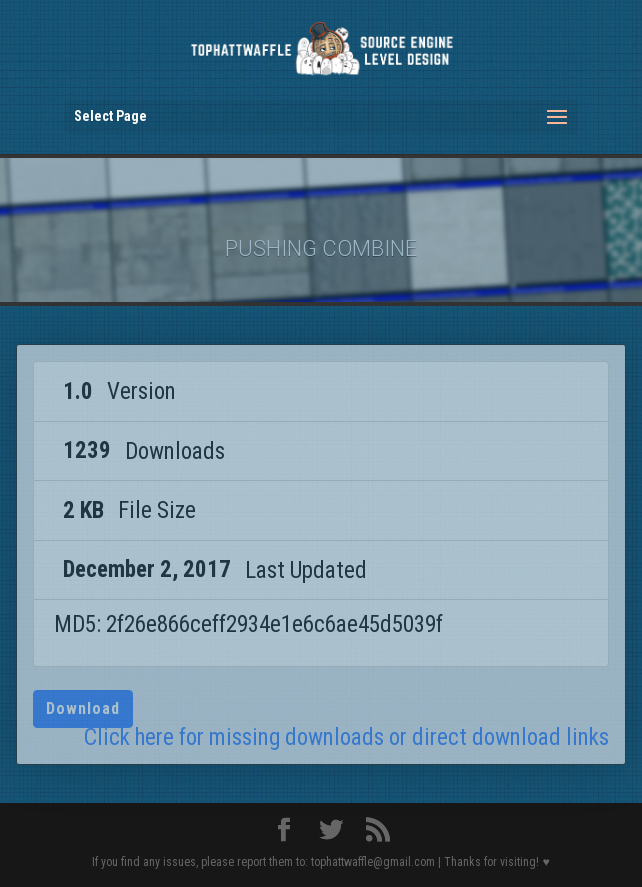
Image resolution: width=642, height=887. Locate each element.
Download (83, 708)
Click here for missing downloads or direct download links (346, 737)
